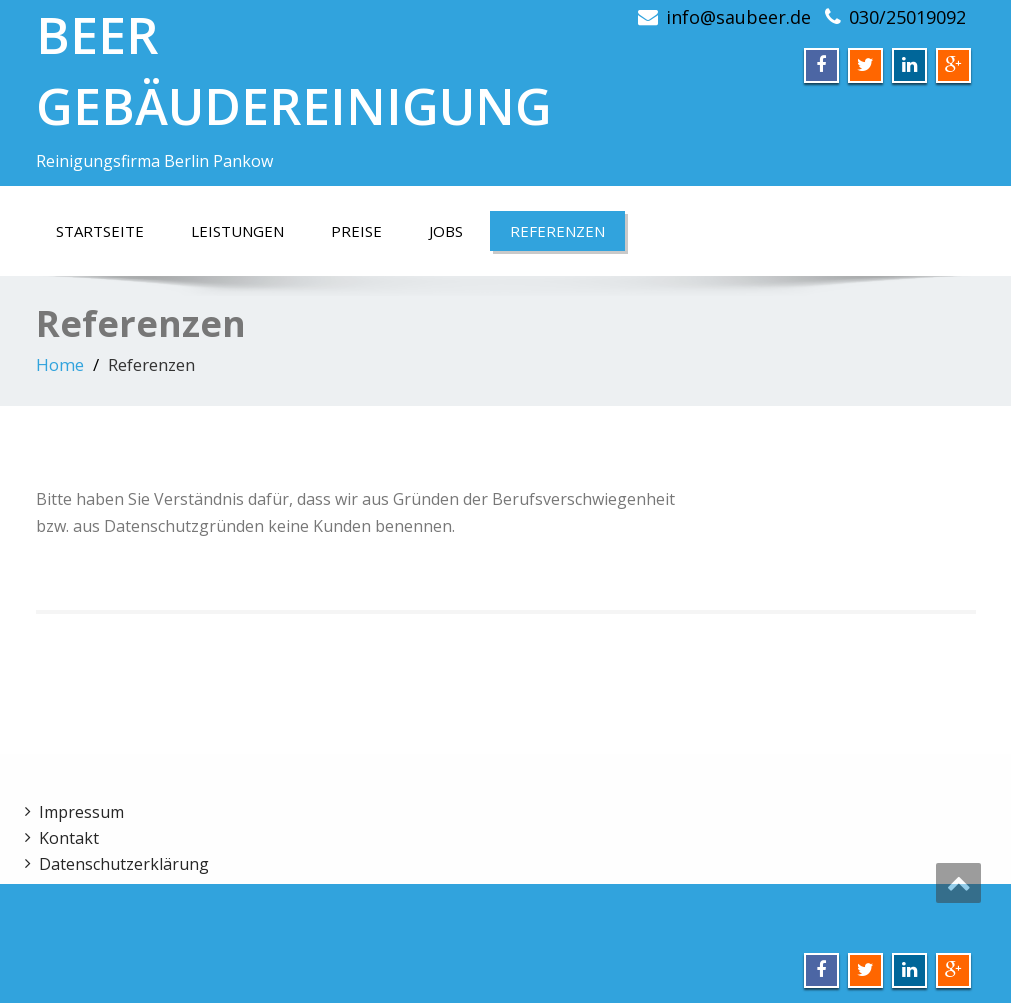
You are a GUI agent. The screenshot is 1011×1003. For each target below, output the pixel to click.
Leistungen (237, 231)
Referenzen (557, 231)
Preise (356, 231)
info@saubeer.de (738, 17)
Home (60, 364)
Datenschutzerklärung (124, 864)
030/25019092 (907, 17)
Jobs (446, 231)
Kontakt (69, 838)
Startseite (100, 231)
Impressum (81, 812)
